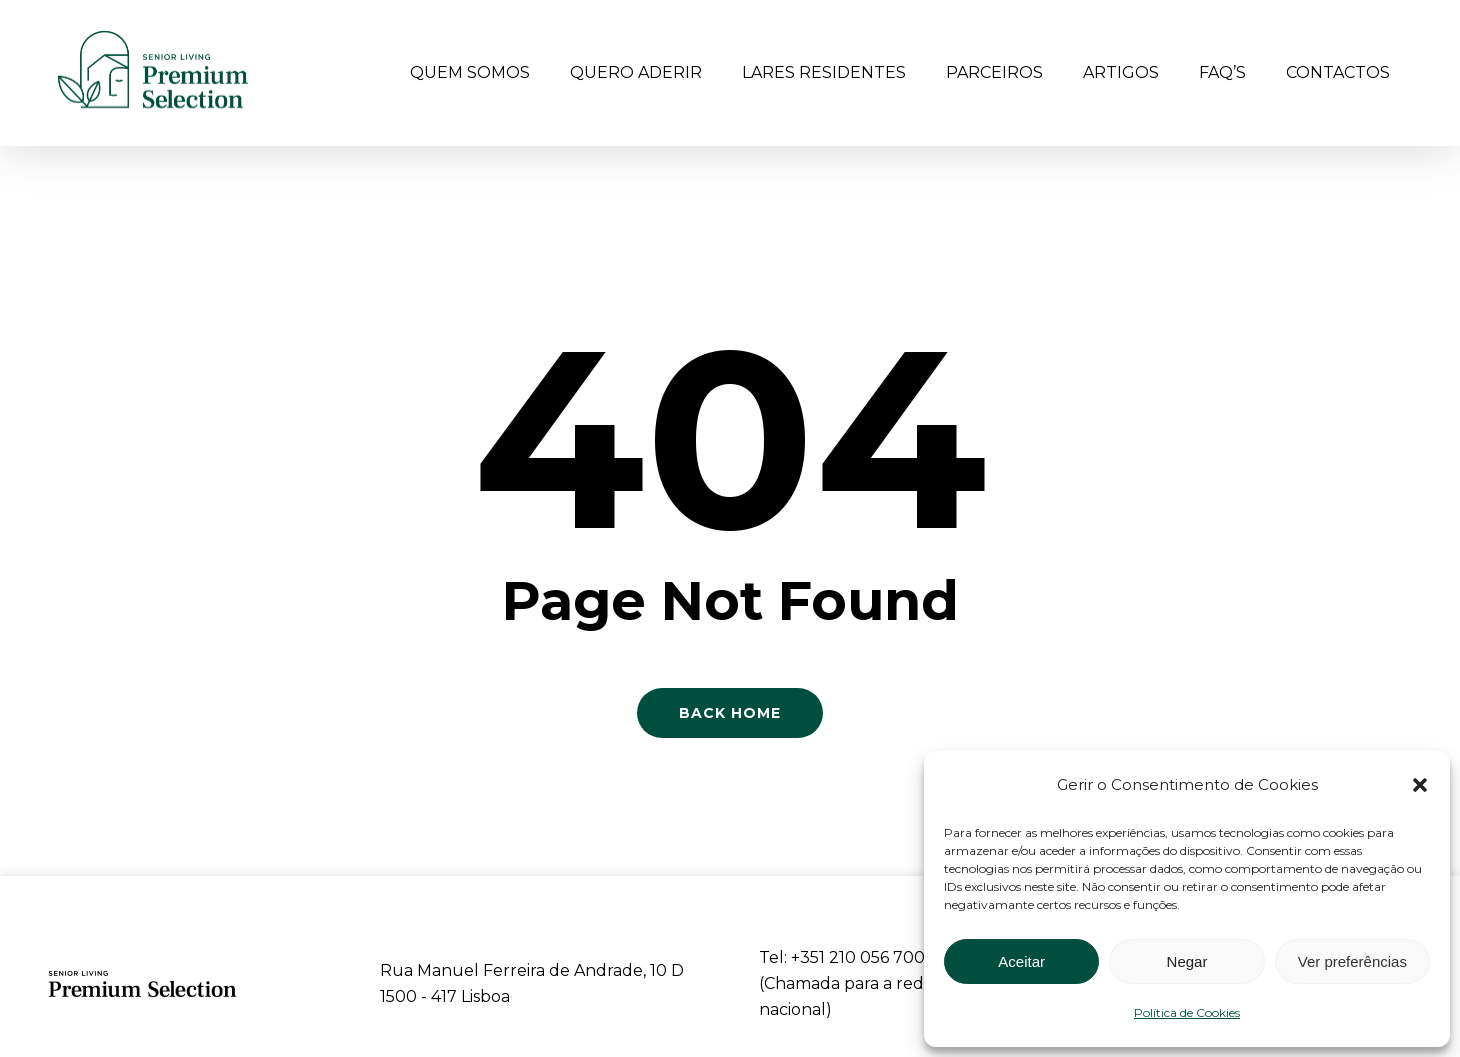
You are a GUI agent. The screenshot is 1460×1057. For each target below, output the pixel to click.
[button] (1420, 785)
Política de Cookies (1187, 1012)
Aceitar (1021, 961)
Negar (1187, 961)
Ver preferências (1352, 961)
